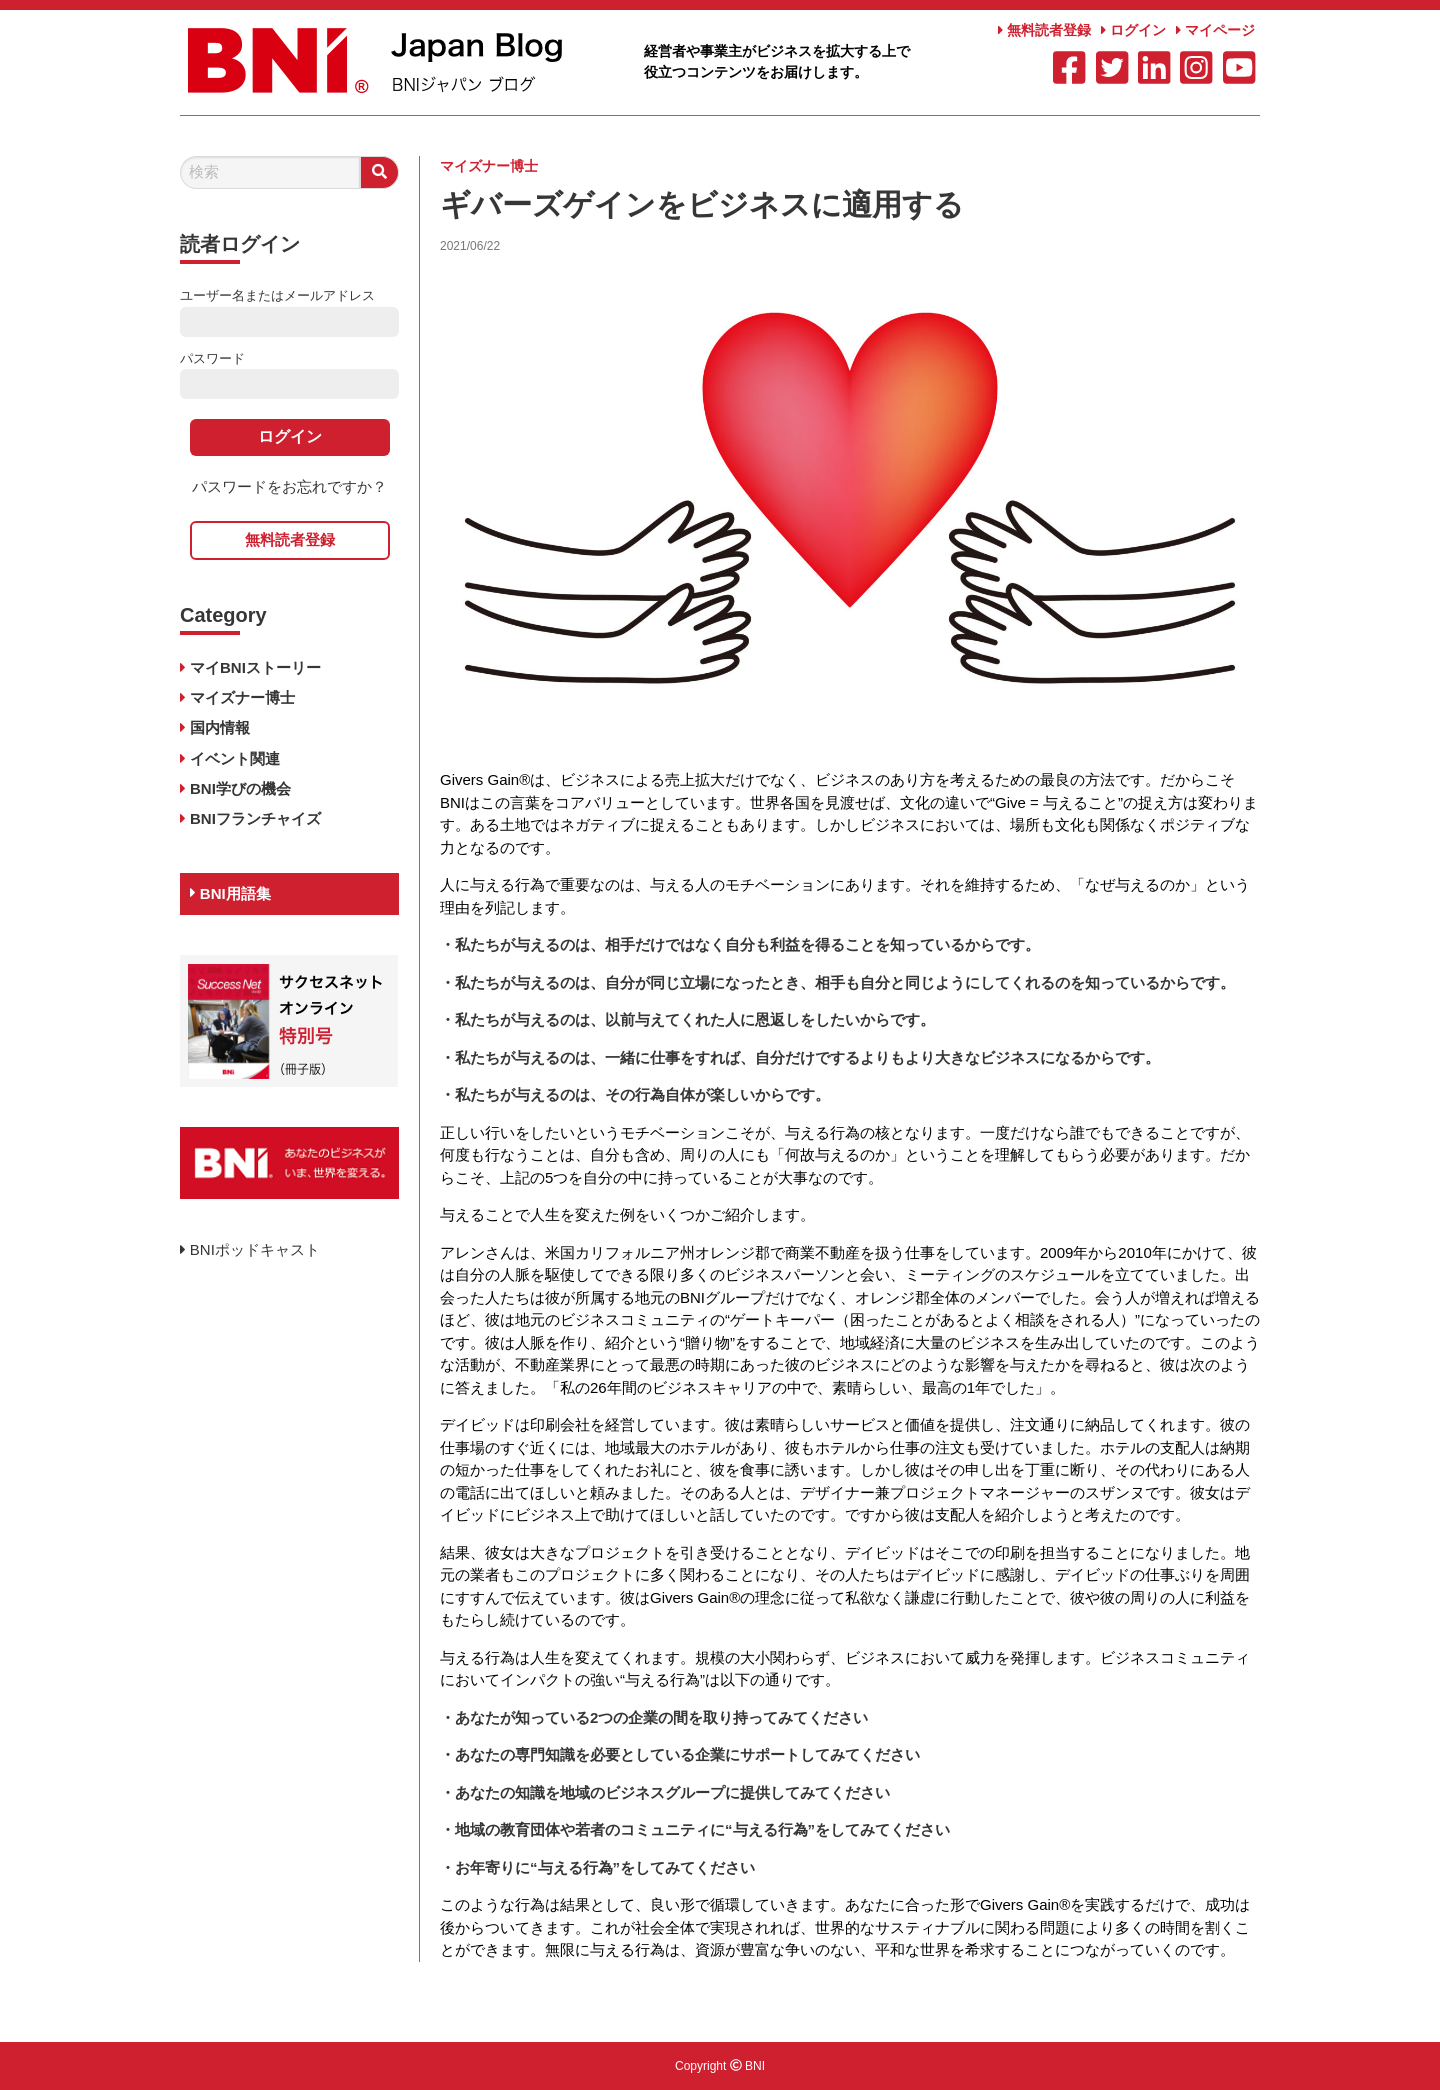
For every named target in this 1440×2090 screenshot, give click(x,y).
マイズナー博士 (489, 166)
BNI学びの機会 (240, 788)
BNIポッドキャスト (250, 1249)
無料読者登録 (1044, 30)
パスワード (212, 358)
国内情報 (220, 727)
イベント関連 (235, 758)
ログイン (1133, 30)
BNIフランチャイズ (255, 818)
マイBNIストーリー (255, 667)
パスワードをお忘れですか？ (289, 486)
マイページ (1215, 30)
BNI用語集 (230, 893)
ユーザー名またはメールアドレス (277, 295)
